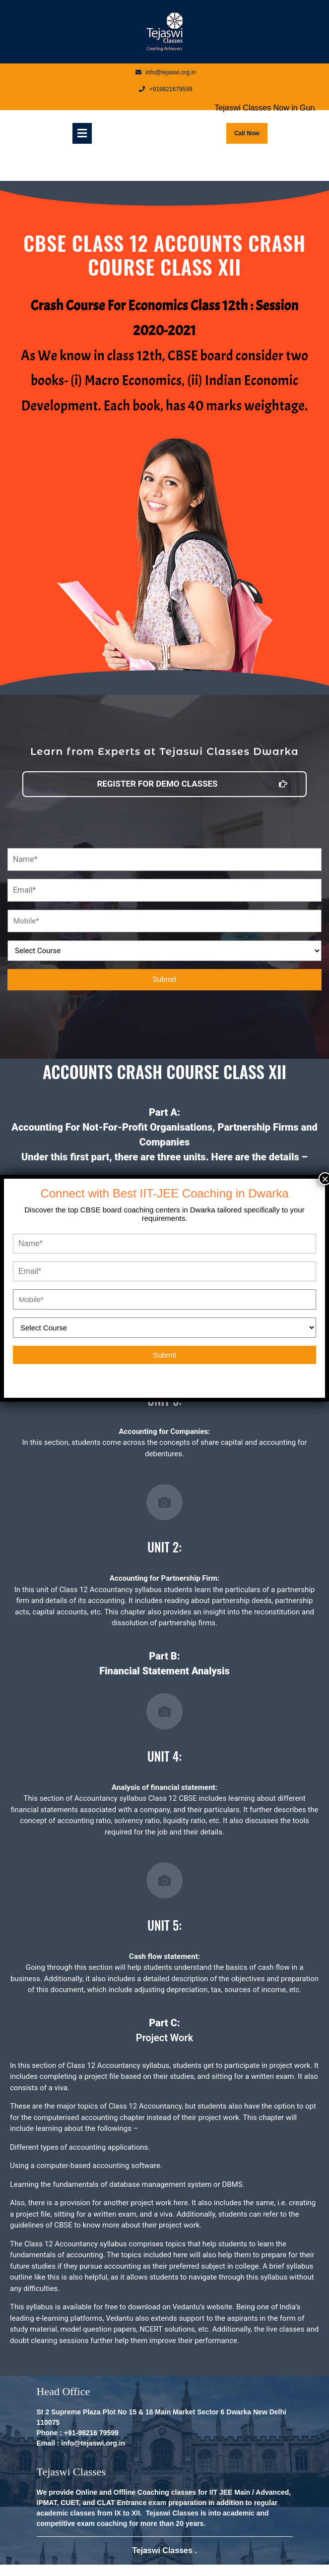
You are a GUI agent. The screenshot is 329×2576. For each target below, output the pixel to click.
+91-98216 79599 (91, 2433)
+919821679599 (165, 89)
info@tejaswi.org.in (165, 72)
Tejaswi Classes (163, 2550)
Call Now (250, 130)
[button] (164, 784)
